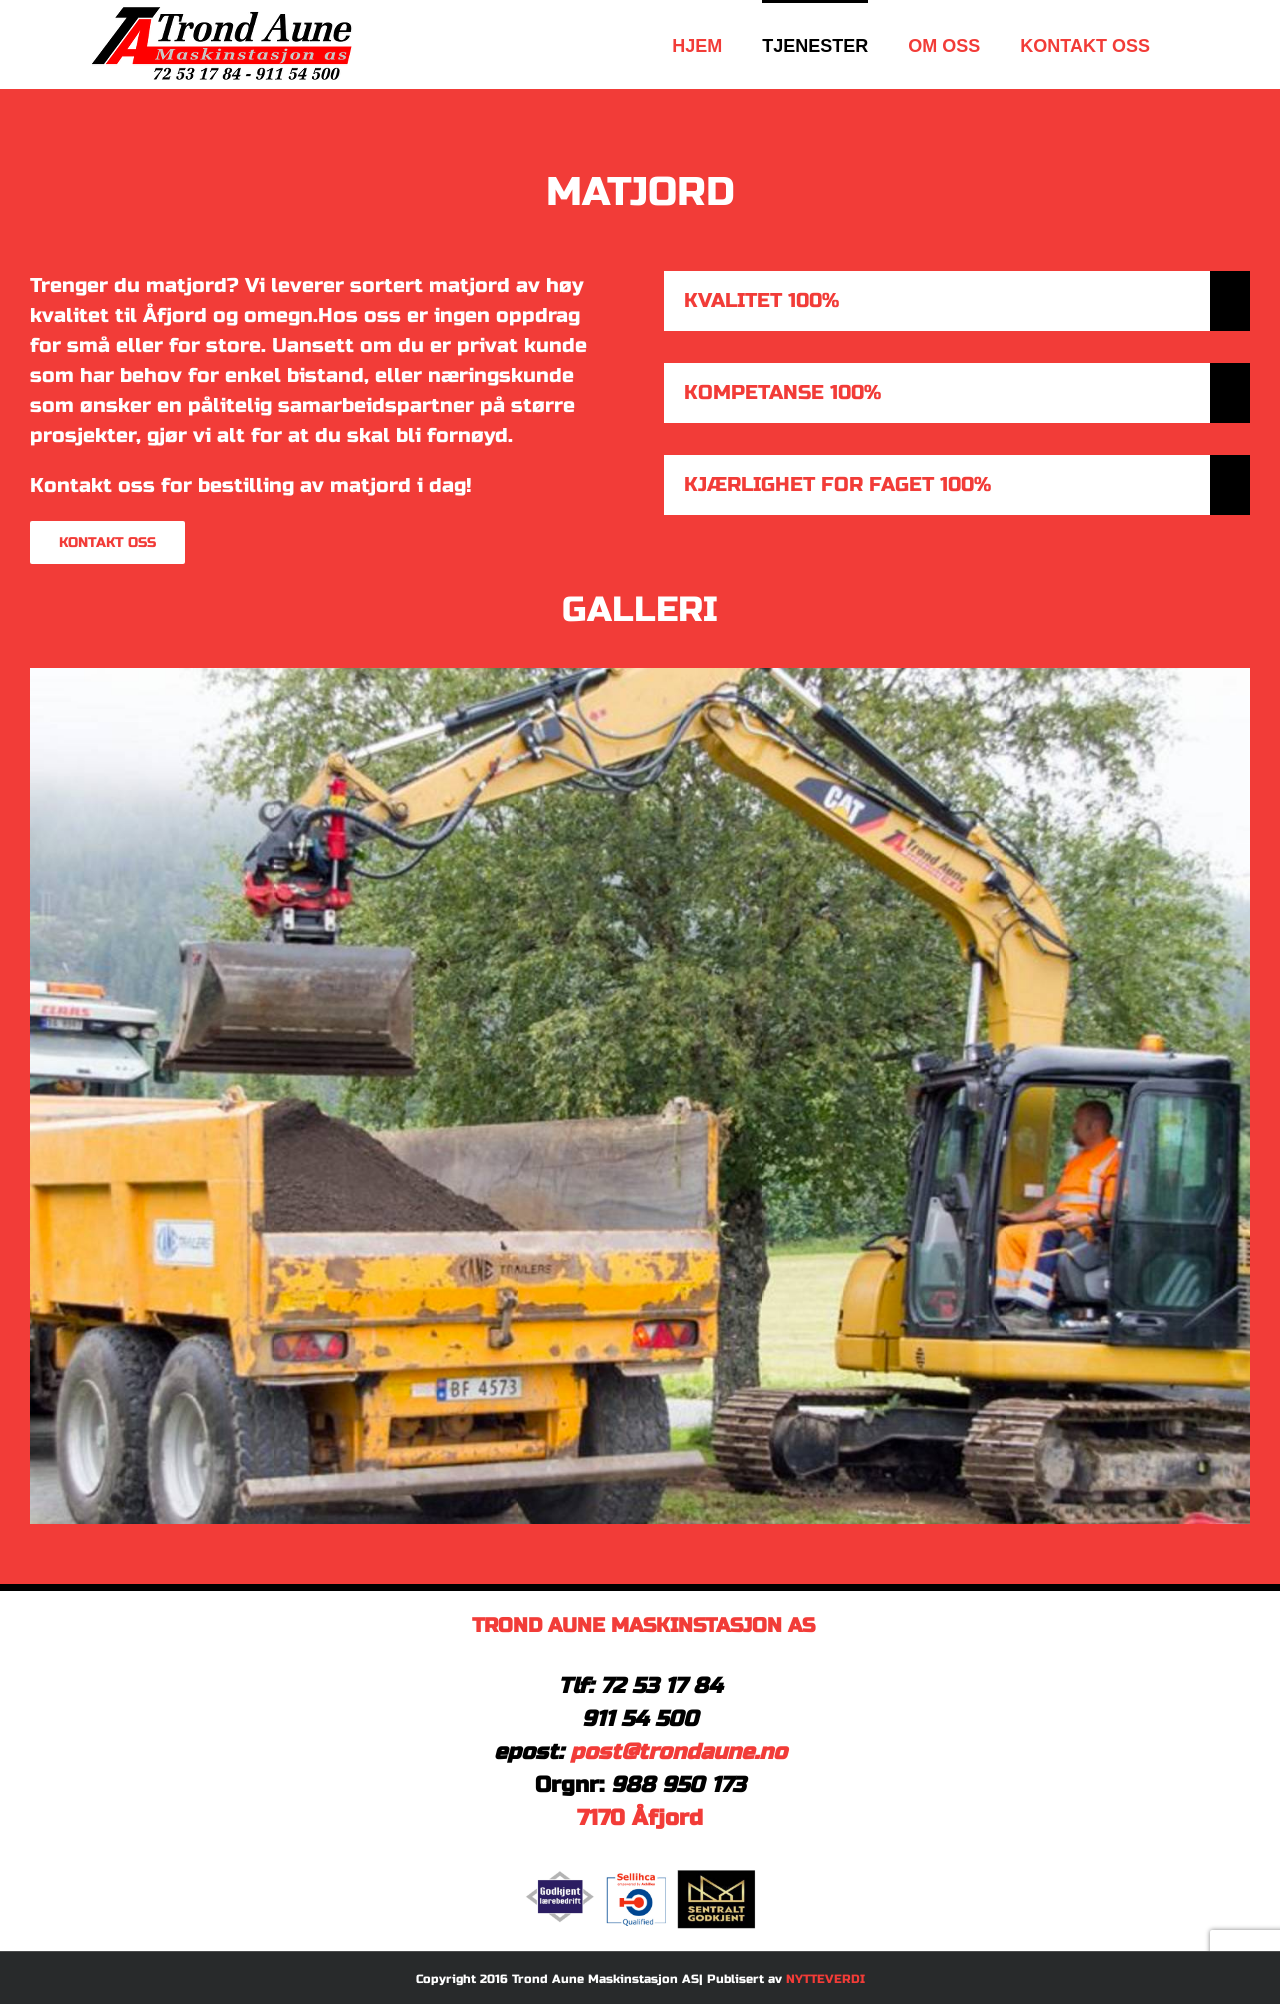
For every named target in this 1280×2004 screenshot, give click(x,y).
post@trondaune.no (678, 1752)
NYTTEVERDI (825, 1979)
